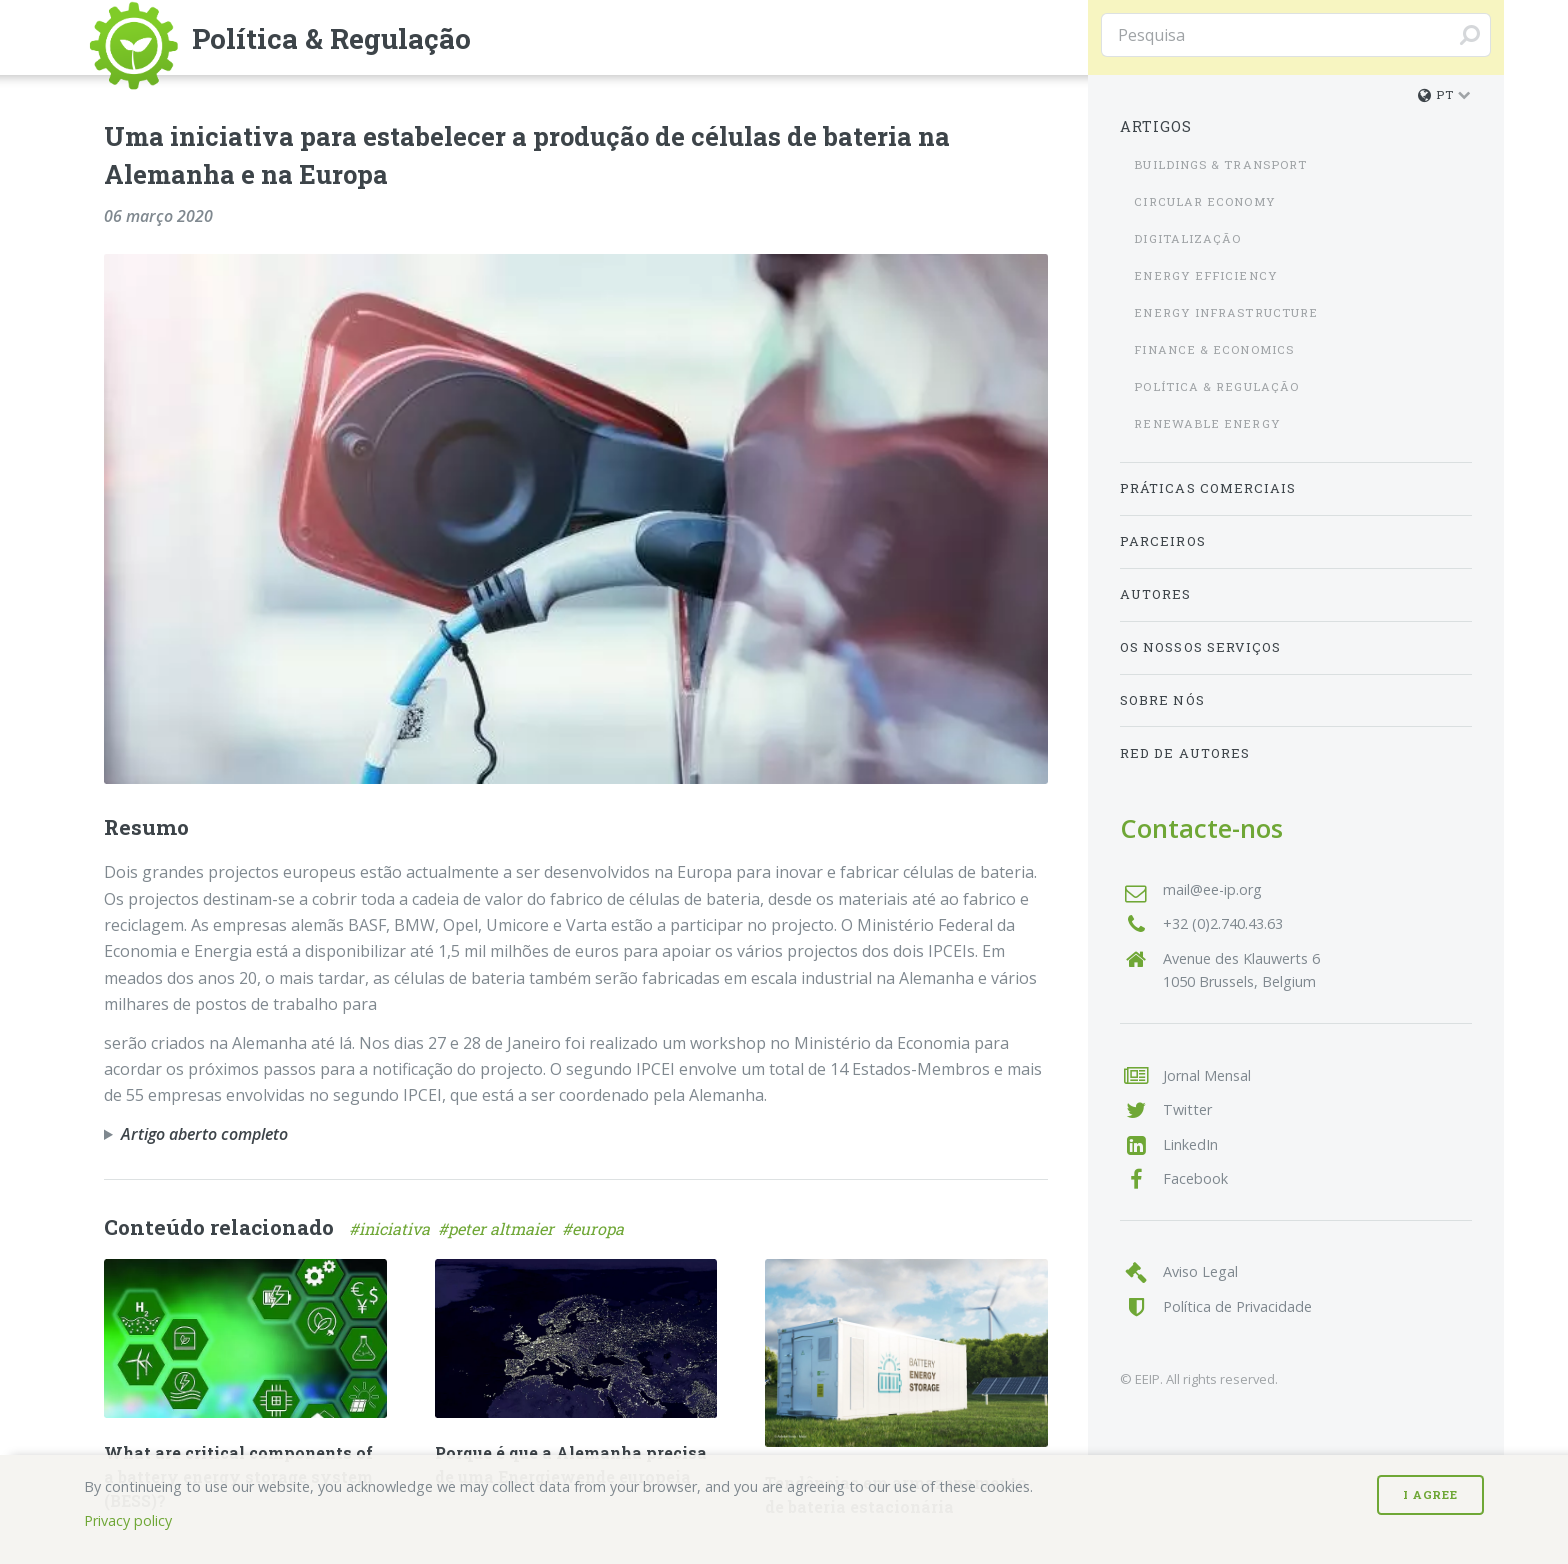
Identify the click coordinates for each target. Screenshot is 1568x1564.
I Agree (1430, 1494)
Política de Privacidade (1237, 1306)
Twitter (1187, 1109)
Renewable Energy (1207, 423)
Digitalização (1187, 238)
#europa (595, 1228)
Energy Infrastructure (1226, 312)
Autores (1156, 594)
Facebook (1195, 1178)
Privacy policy (128, 1520)
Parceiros (1163, 541)
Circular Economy (1204, 201)
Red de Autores (1185, 753)
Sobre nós (1162, 700)
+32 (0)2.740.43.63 (1223, 923)
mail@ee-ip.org (1212, 889)
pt (1436, 94)
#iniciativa (393, 1228)
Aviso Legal (1200, 1271)
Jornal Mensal (1207, 1075)
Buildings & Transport (1220, 164)
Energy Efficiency (1205, 275)
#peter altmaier (500, 1228)
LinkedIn (1190, 1144)
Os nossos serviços (1200, 647)
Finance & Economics (1214, 349)
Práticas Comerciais (1208, 488)
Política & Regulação (1216, 386)
